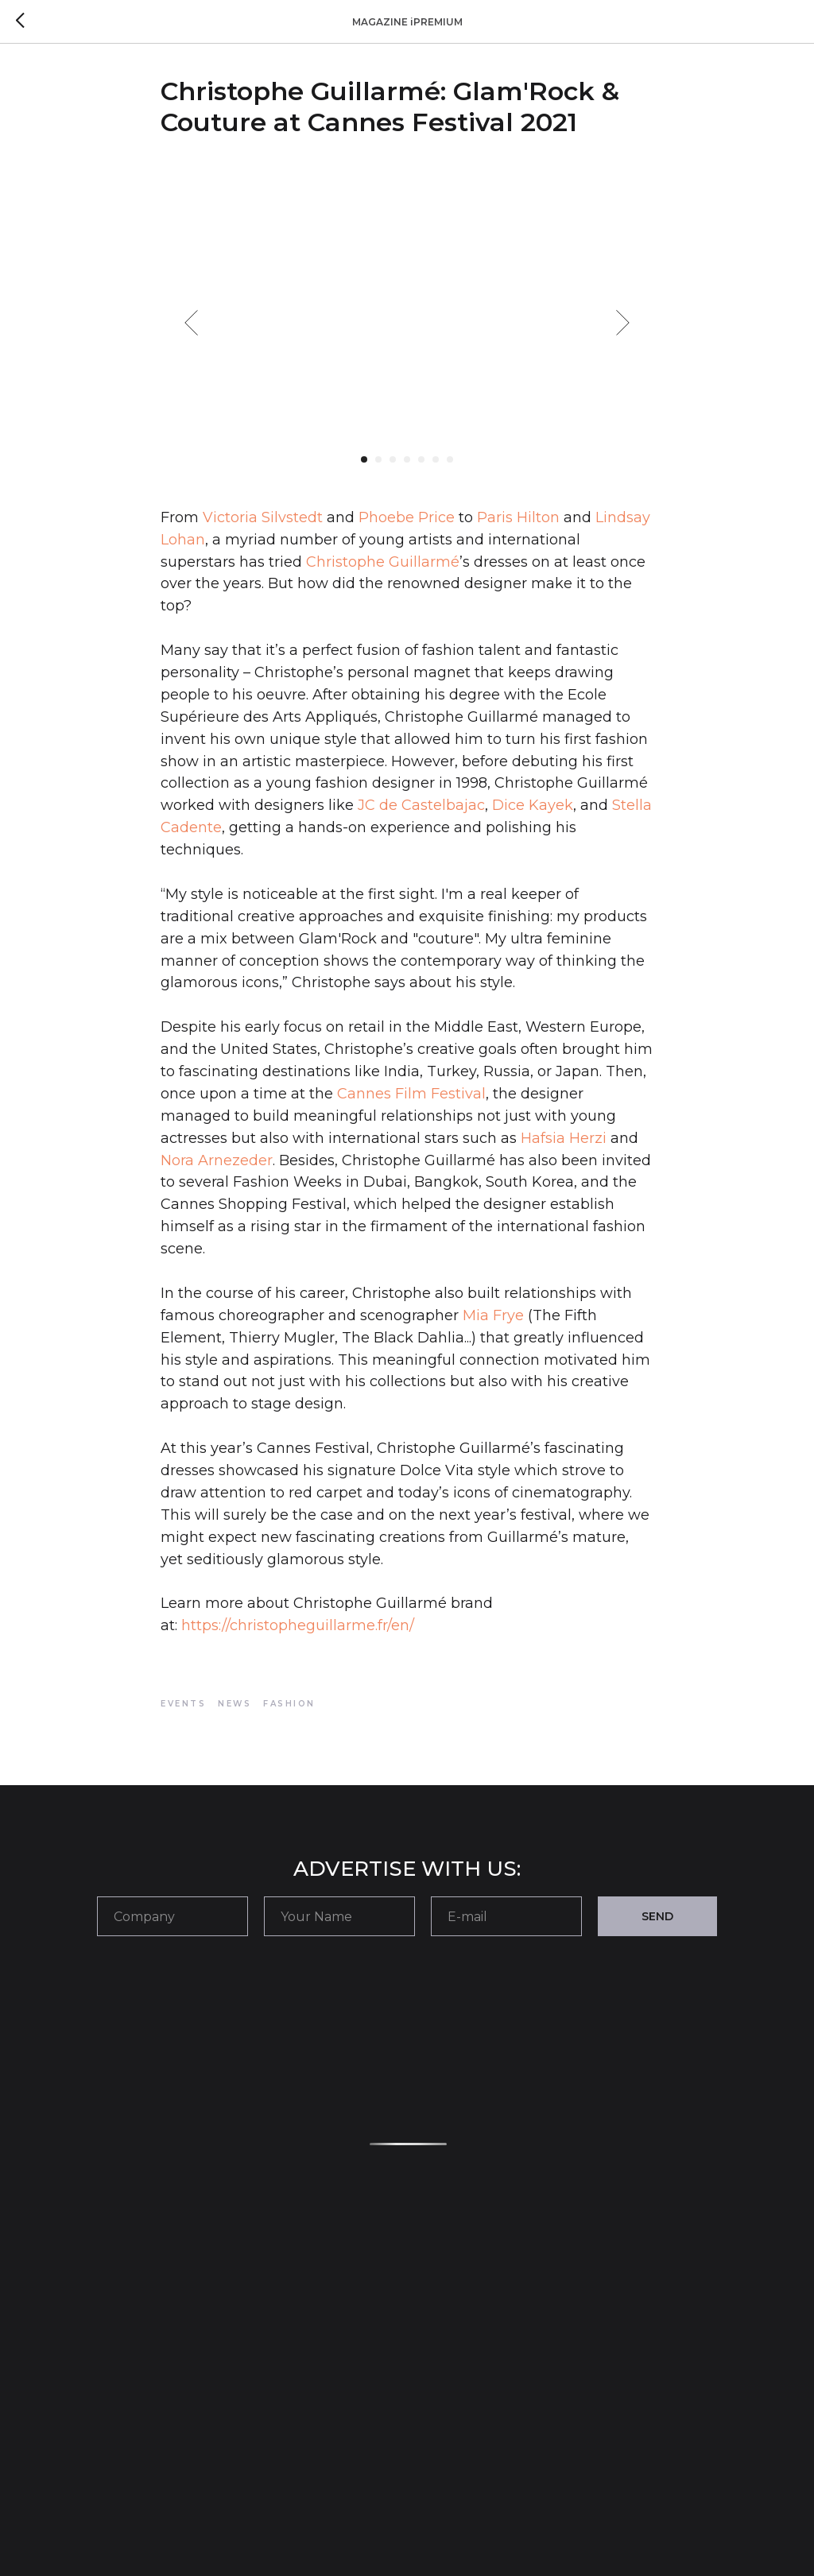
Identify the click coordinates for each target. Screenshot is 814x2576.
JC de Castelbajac (419, 805)
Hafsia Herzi (564, 1138)
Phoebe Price (407, 517)
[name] (339, 1916)
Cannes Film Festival (411, 1093)
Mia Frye (493, 1315)
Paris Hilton (518, 517)
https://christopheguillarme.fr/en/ (297, 1625)
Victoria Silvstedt (263, 517)
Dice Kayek (532, 805)
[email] (506, 1916)
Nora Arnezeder (217, 1160)
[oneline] (172, 1916)
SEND (657, 1916)
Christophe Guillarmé (382, 562)
